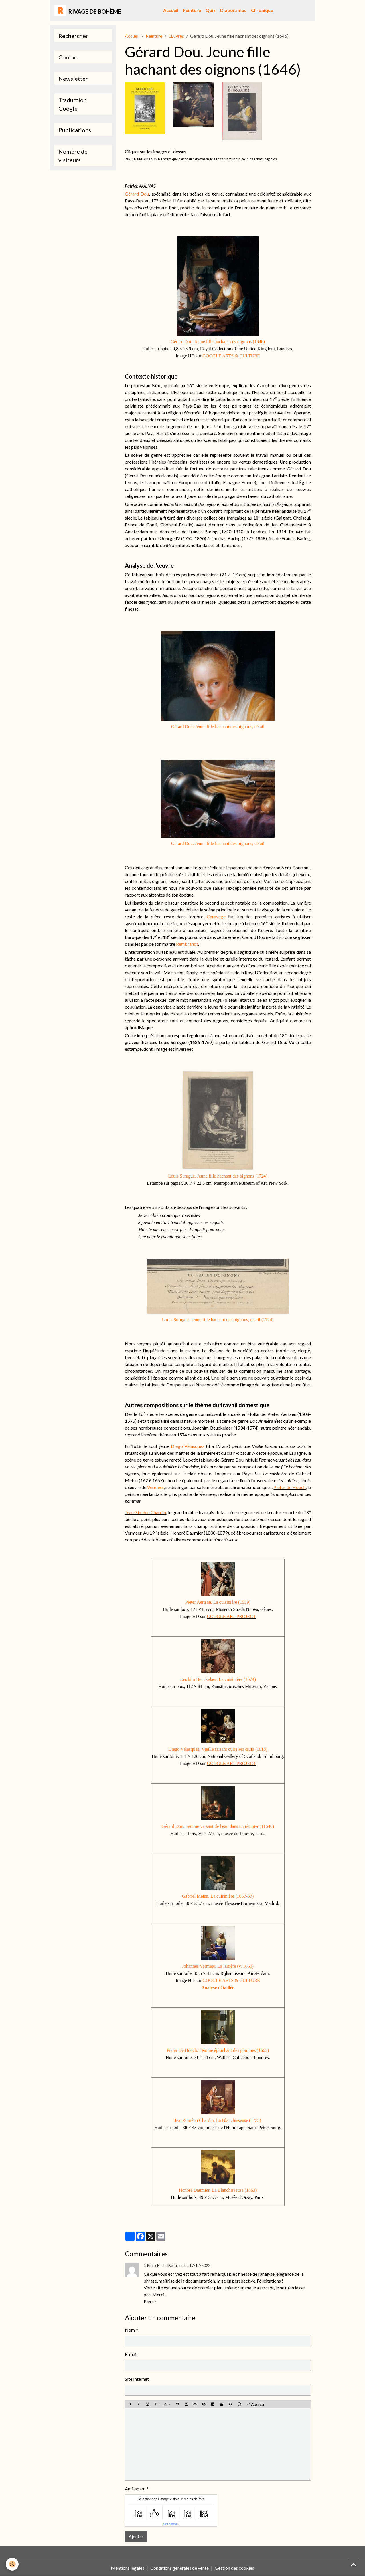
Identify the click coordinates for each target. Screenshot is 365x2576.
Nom (130, 2330)
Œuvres (176, 36)
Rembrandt (187, 944)
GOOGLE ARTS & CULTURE (231, 355)
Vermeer (155, 1487)
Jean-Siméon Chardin (145, 1512)
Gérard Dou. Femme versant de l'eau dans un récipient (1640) (217, 1826)
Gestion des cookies (234, 2568)
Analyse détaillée (217, 1987)
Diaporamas (233, 10)
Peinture (192, 10)
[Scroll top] (353, 2564)
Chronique (262, 10)
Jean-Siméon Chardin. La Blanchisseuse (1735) (218, 2120)
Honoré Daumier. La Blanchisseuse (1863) (218, 2190)
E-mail (131, 2354)
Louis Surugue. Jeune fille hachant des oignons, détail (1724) (218, 1319)
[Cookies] (12, 2564)
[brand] (87, 10)
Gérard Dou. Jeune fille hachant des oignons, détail (217, 726)
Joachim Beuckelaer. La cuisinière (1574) (218, 1679)
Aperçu (255, 2404)
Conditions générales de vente (179, 2568)
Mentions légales (127, 2568)
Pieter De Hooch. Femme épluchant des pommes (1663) (218, 2050)
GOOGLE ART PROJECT (231, 1616)
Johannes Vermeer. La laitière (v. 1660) (218, 1966)
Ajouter (136, 2536)
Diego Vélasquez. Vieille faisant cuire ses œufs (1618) (217, 1749)
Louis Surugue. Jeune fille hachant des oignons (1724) (217, 1176)
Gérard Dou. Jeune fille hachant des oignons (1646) (218, 341)
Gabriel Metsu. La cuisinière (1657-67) (218, 1896)
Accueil (170, 10)
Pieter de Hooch (289, 1487)
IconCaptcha (169, 2524)
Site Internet (137, 2379)
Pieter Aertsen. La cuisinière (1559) (217, 1602)
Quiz (211, 10)
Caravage (216, 916)
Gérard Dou (137, 193)
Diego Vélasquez (187, 1446)
